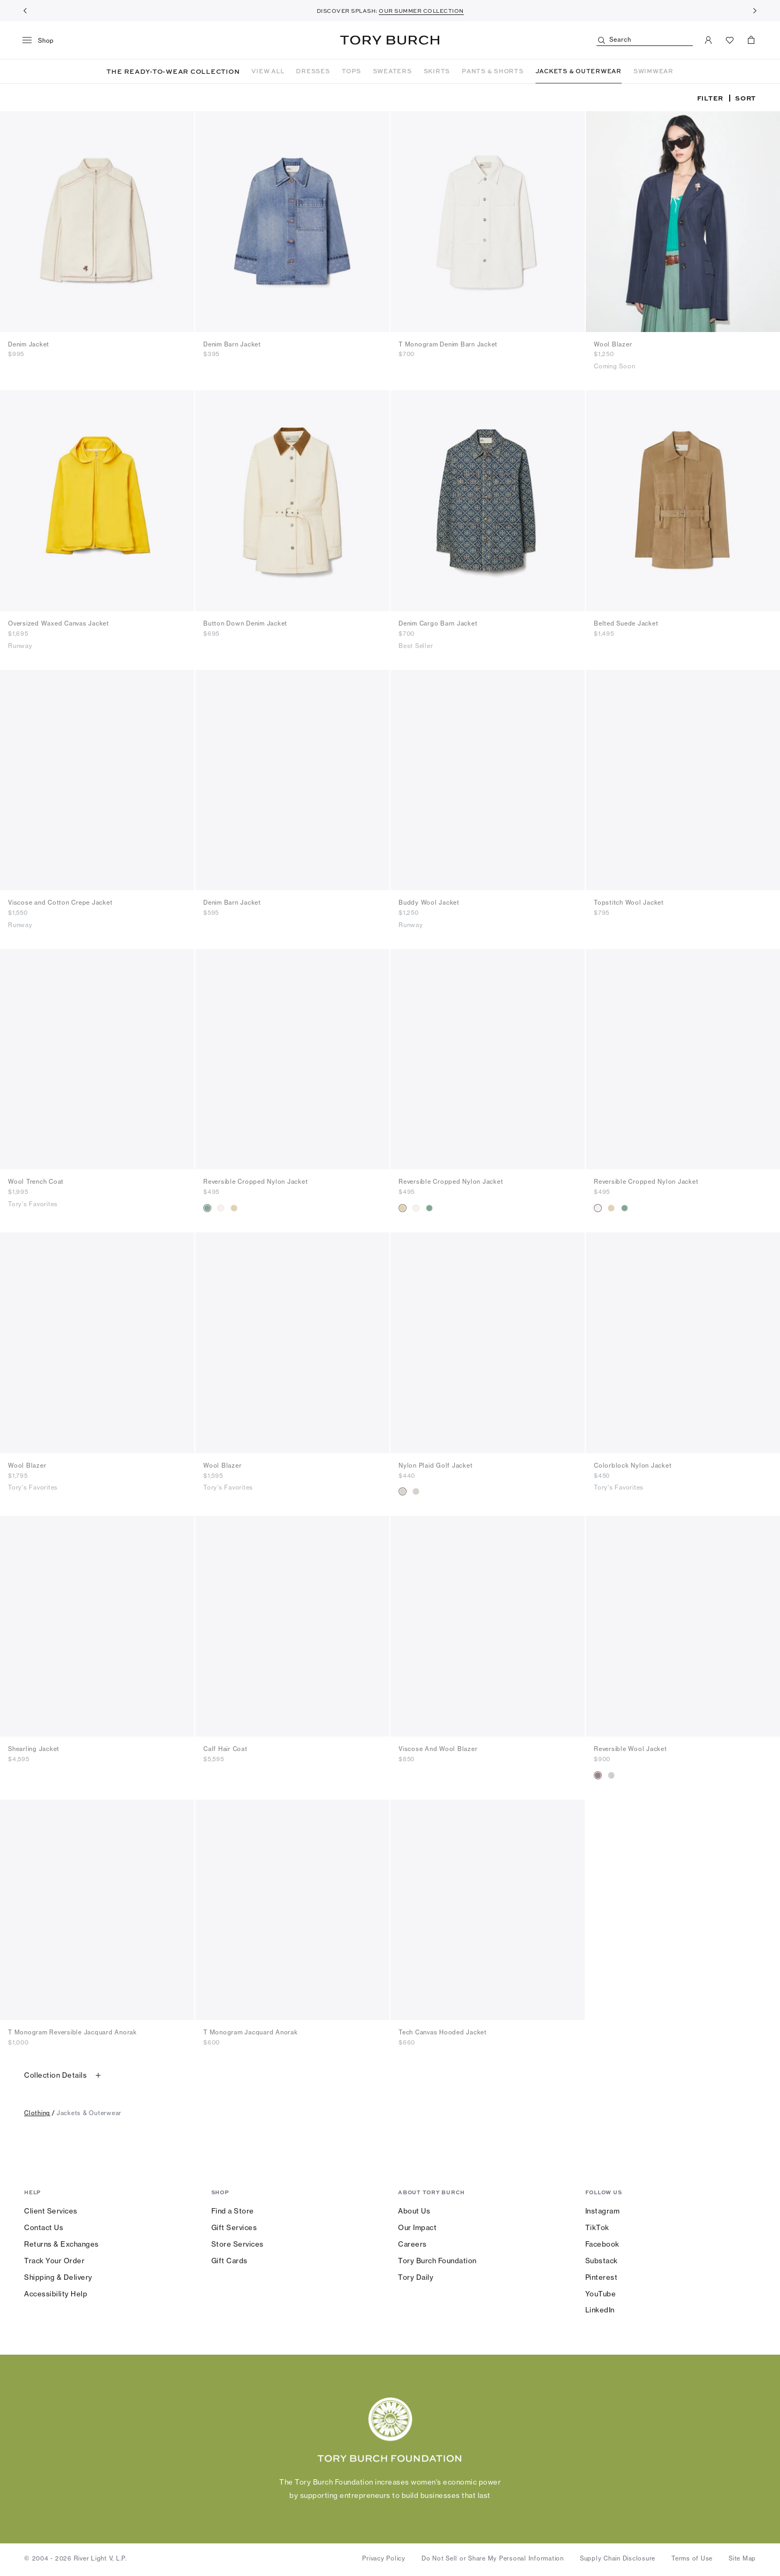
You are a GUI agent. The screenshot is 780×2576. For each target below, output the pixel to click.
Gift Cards (229, 2260)
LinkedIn (600, 2309)
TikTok (597, 2227)
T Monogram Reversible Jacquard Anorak (72, 2032)
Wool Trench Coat (36, 1181)
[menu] (42, 40)
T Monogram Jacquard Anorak (250, 2032)
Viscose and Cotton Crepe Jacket (60, 902)
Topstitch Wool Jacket (629, 902)
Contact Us (43, 2227)
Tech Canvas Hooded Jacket (443, 2032)
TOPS (351, 71)
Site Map (742, 2558)
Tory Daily (415, 2277)
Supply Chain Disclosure (617, 2558)
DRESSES (313, 71)
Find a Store (232, 2211)
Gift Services (234, 2227)
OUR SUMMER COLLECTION (421, 10)
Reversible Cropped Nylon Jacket (255, 1181)
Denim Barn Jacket (232, 344)
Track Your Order (54, 2260)
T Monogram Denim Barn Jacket (448, 344)
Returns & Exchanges (61, 2244)
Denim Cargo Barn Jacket (438, 623)
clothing (37, 2113)
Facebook (602, 2244)
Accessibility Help (55, 2293)
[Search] (645, 40)
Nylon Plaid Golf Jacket (435, 1465)
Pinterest (601, 2277)
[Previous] (25, 10)
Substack (601, 2260)
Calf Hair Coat (225, 1749)
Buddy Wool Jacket (429, 902)
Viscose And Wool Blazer (438, 1749)
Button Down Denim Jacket (245, 623)
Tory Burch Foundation (437, 2260)
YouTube (600, 2293)
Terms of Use (692, 2558)
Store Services (237, 2244)
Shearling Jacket (33, 1749)
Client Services (51, 2211)
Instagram (602, 2211)
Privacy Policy (384, 2558)
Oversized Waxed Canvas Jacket (58, 623)
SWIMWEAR (653, 71)
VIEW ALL (267, 71)
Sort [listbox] (745, 98)
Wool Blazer (613, 344)
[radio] (207, 1208)
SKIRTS (437, 71)
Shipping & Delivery (58, 2277)
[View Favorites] (729, 40)
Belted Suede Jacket (626, 623)
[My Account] (708, 40)
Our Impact (417, 2227)
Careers (412, 2244)
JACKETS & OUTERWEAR (579, 71)
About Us (414, 2211)
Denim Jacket (28, 344)
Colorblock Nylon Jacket (632, 1465)
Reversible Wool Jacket (630, 1749)
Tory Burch (389, 40)
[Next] (754, 10)
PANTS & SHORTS (493, 71)
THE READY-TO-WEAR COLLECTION (173, 71)
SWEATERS (392, 71)
